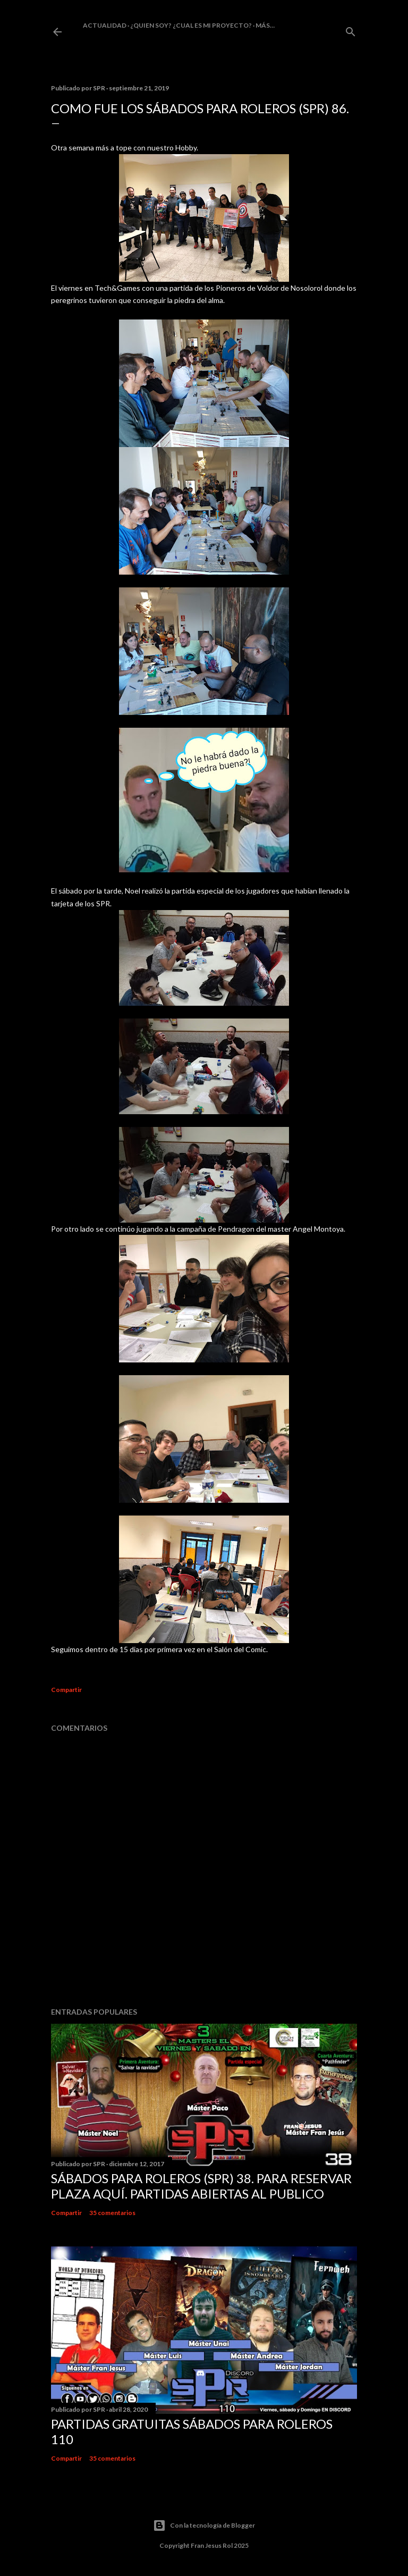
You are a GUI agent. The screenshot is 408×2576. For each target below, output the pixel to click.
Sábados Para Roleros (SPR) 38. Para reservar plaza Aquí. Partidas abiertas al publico (201, 2185)
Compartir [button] (66, 1690)
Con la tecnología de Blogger (204, 2525)
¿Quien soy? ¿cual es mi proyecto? (191, 25)
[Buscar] (350, 29)
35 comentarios (112, 2213)
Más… (265, 25)
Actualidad (104, 25)
